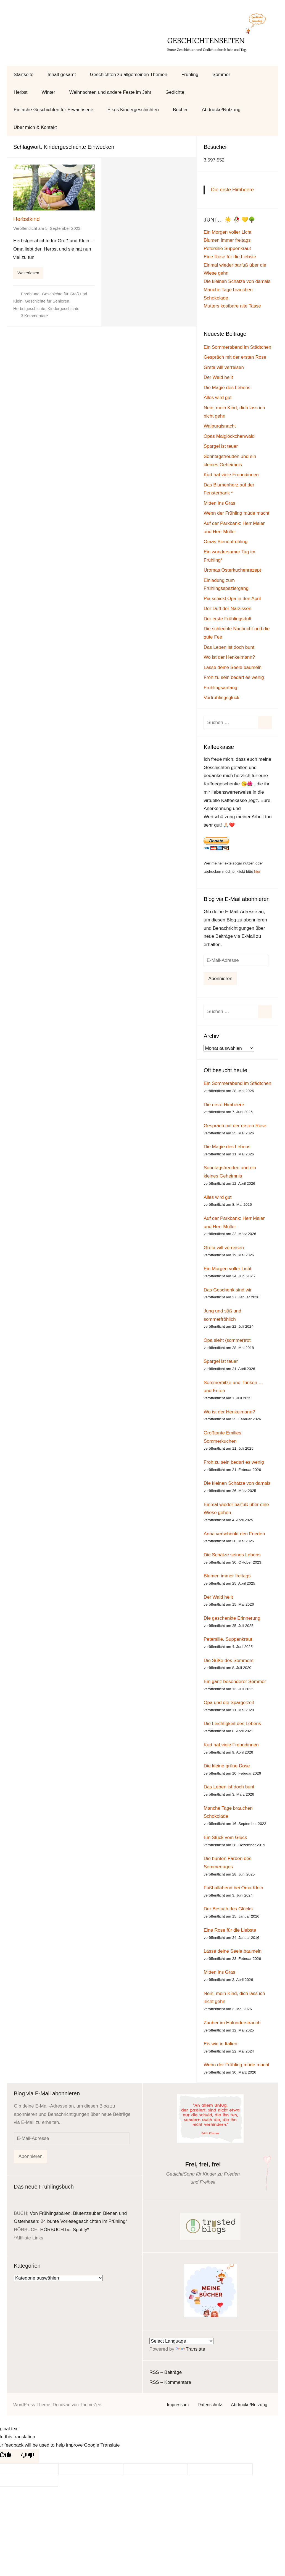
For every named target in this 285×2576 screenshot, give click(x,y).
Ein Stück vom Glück (225, 1837)
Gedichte (174, 92)
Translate (190, 2349)
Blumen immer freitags (227, 240)
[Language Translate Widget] (181, 2341)
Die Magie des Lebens (227, 387)
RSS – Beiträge (165, 2372)
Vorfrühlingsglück (221, 697)
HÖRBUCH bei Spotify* (64, 2229)
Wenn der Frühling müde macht (236, 513)
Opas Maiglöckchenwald (229, 436)
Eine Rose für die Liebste (230, 256)
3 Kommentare (34, 315)
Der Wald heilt (218, 377)
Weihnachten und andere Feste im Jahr (110, 92)
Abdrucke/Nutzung (221, 109)
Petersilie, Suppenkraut (228, 1639)
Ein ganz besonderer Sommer (235, 1681)
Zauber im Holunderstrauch (232, 2022)
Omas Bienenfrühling (225, 541)
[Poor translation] (27, 2456)
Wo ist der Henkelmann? (229, 657)
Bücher (180, 109)
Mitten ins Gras (219, 503)
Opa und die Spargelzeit (229, 1702)
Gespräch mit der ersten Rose (235, 357)
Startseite (24, 74)
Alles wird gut (217, 397)
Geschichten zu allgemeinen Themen (128, 74)
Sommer (221, 74)
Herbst (21, 92)
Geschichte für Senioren (47, 301)
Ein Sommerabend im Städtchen (237, 347)
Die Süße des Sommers (228, 1660)
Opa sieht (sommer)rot (227, 1340)
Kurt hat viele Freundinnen (231, 474)
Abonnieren (220, 978)
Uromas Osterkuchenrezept (232, 570)
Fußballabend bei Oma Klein (233, 1887)
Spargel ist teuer (221, 446)
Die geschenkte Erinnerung (232, 1618)
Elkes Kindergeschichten (133, 109)
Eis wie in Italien (220, 2043)
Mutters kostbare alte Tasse (232, 306)
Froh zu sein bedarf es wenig (234, 677)
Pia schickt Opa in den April (232, 598)
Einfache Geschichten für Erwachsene (53, 109)
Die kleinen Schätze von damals (237, 281)
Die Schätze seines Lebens (232, 1554)
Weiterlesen (28, 272)
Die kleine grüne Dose (227, 1765)
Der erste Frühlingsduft (227, 618)
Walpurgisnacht (220, 426)
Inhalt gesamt (62, 74)
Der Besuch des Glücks (228, 1908)
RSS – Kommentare (170, 2382)
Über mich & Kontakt (35, 127)
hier (257, 871)
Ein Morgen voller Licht (227, 232)
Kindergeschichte (63, 308)
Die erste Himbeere (232, 189)
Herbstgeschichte (29, 308)
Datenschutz (209, 2404)
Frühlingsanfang (220, 687)
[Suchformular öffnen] (268, 75)
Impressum (178, 2404)
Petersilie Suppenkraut (227, 248)
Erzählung (30, 293)
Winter (48, 92)
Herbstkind (26, 219)
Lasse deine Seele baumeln (233, 667)
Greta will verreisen (224, 367)
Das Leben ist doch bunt (229, 647)
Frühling (189, 74)
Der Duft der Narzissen (227, 608)
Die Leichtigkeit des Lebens (232, 1723)
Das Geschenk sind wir (228, 1290)
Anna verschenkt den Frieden (234, 1533)
